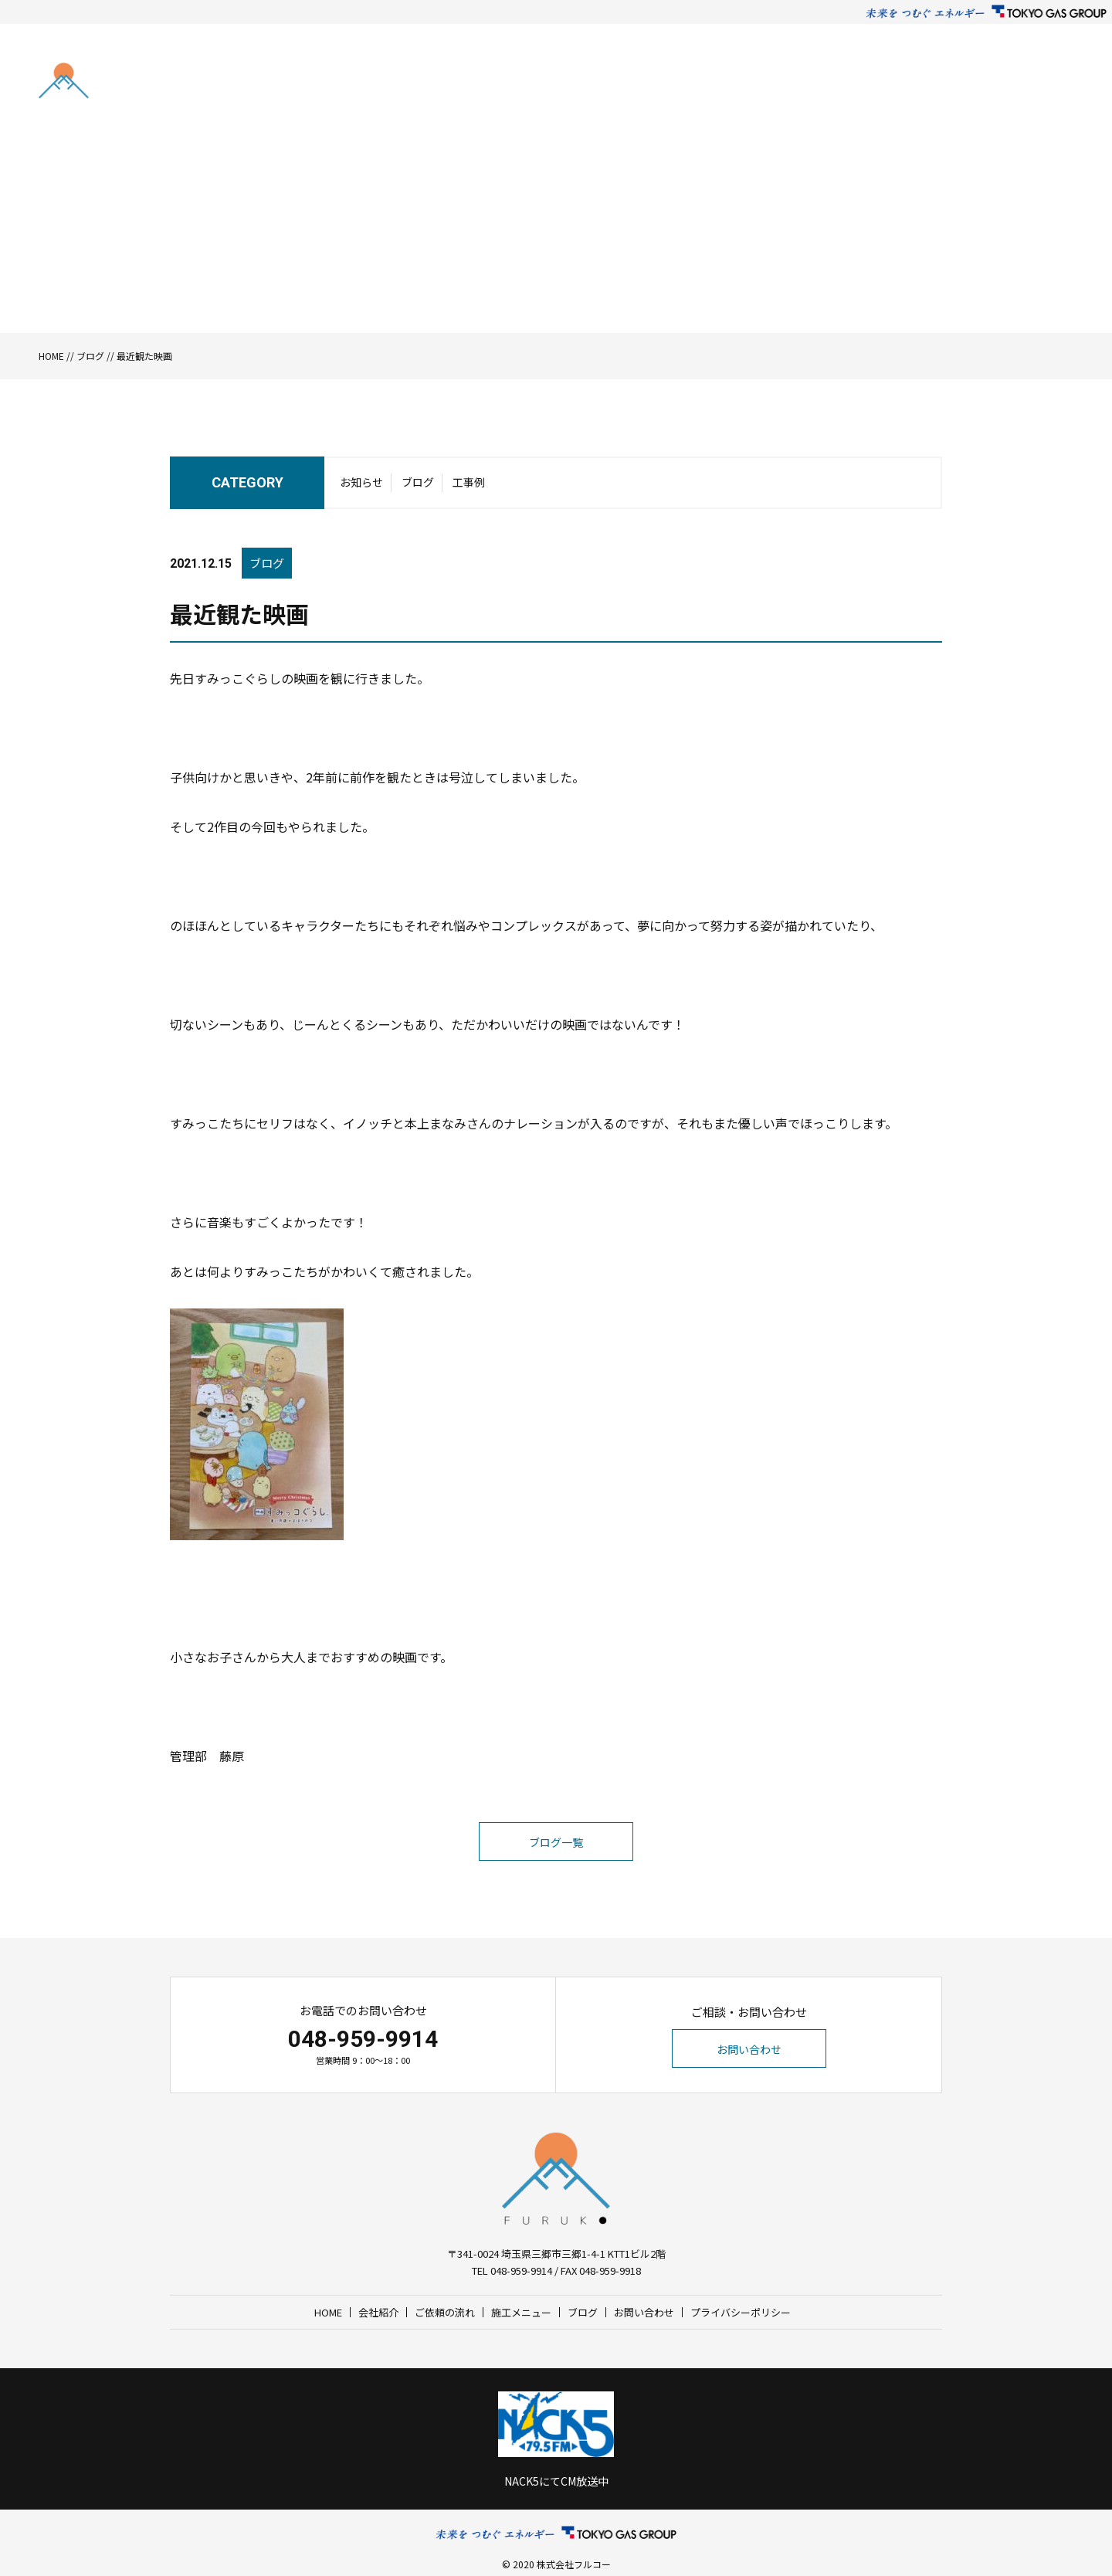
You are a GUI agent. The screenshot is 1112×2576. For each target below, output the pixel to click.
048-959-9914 (363, 2038)
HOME (624, 85)
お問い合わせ (996, 85)
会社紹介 (673, 85)
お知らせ (361, 482)
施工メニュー (815, 85)
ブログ (875, 85)
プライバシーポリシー (740, 2312)
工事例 (469, 482)
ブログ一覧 (556, 1842)
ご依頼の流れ (739, 85)
